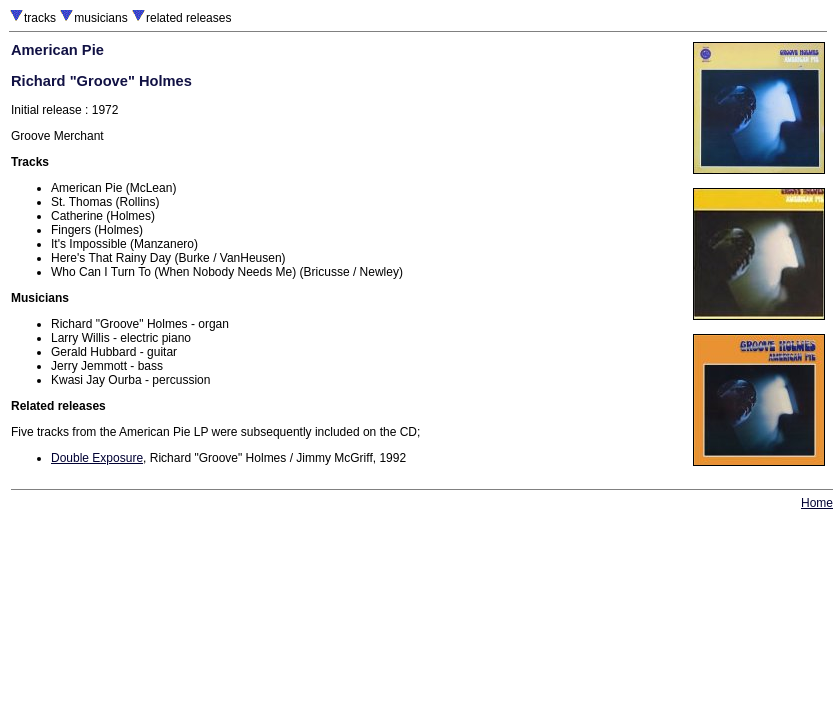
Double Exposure (97, 458)
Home (817, 503)
